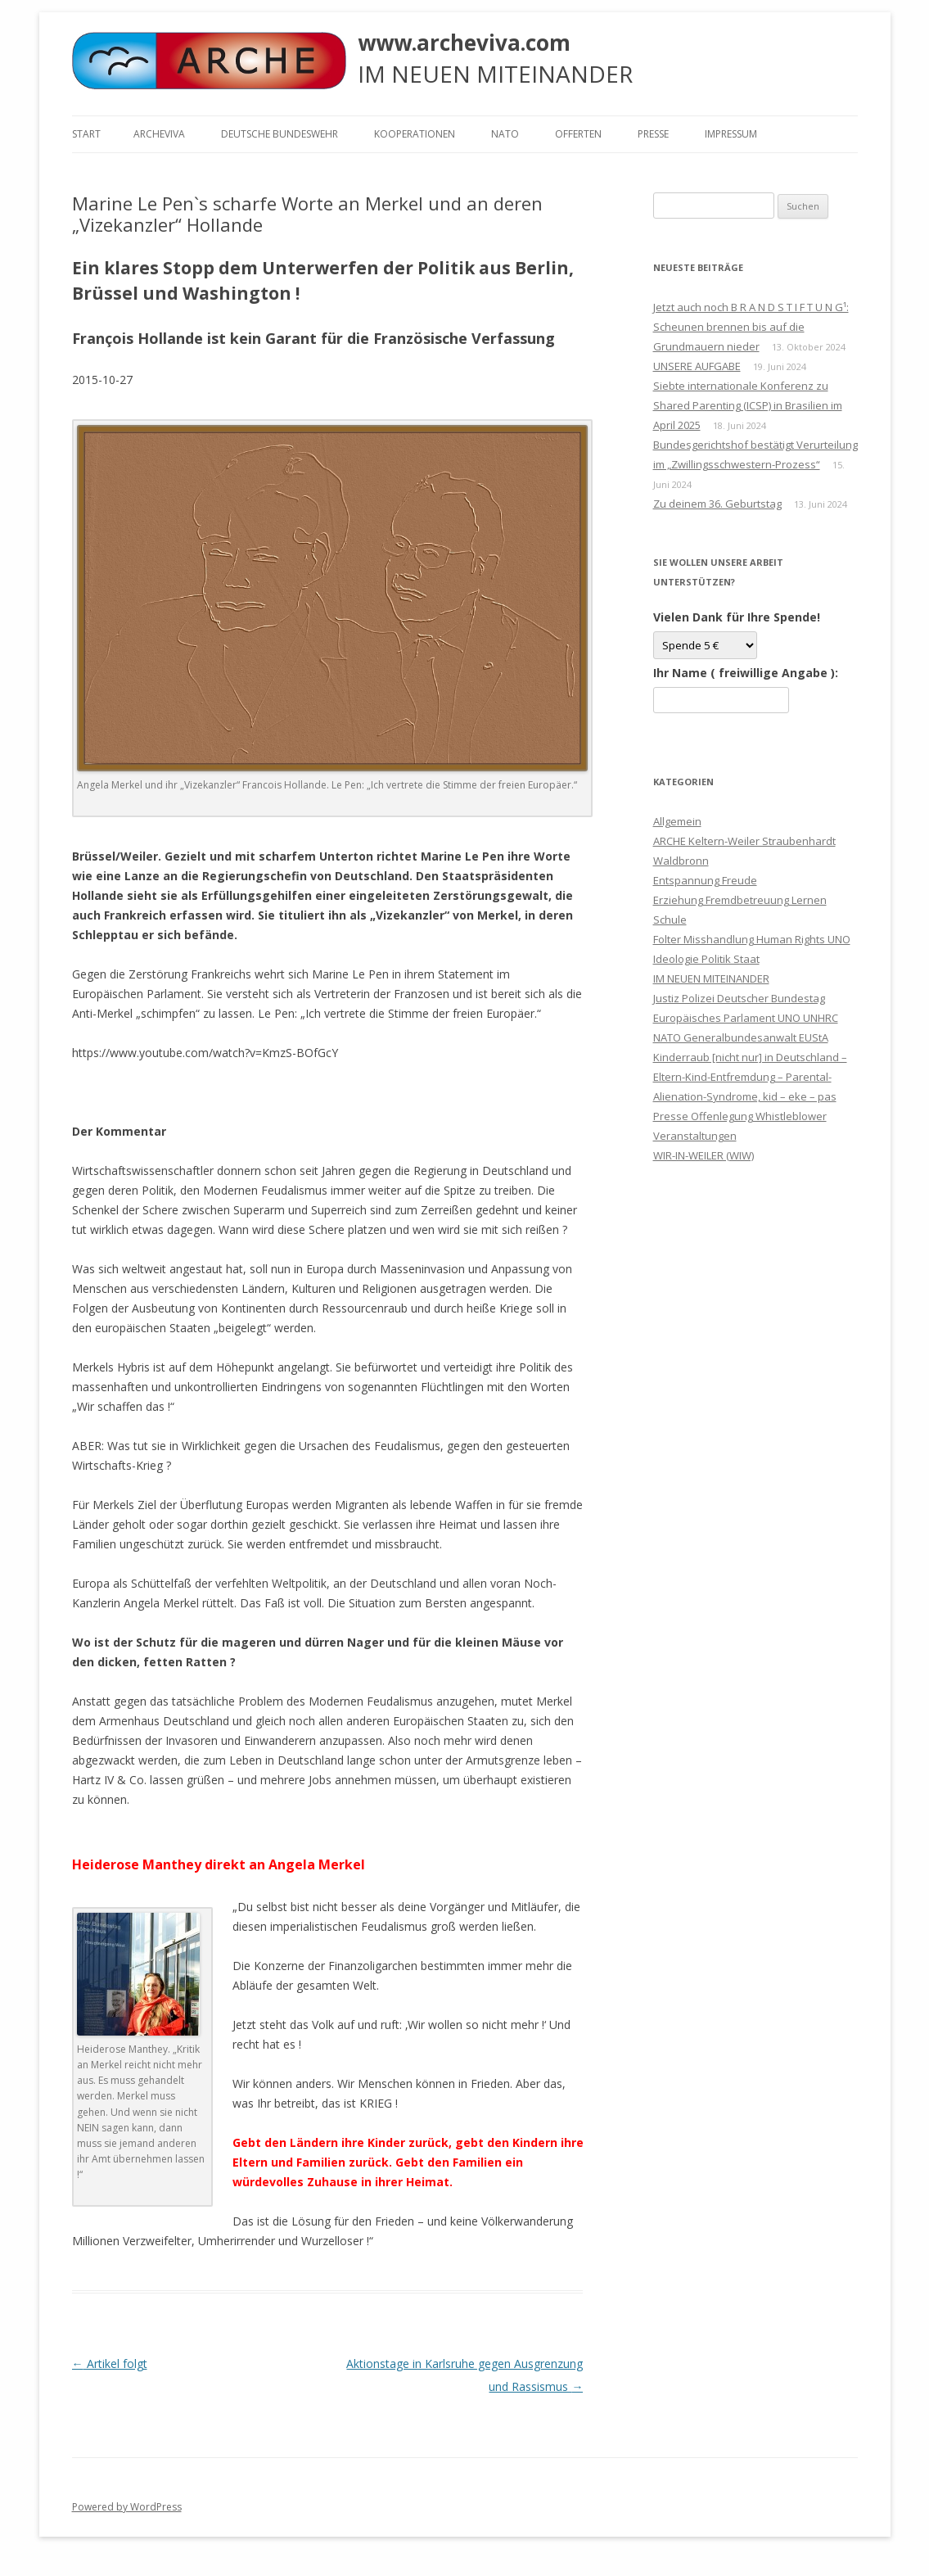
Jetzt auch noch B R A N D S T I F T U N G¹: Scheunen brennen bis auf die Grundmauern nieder (751, 327)
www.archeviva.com (464, 42)
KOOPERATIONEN (414, 134)
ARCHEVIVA (159, 134)
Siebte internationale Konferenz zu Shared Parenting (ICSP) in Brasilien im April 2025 (747, 405)
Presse (653, 134)
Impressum (731, 134)
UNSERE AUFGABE (697, 366)
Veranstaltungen (695, 1135)
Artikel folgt (109, 2363)
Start (86, 134)
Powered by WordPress (127, 2507)
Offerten (578, 134)
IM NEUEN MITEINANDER (711, 978)
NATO (505, 134)
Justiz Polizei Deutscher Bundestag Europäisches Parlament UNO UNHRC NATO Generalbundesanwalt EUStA (745, 1018)
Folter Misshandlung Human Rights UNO (751, 939)
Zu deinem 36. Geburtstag (717, 503)
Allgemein (677, 821)
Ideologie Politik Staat (706, 958)
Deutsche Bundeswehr (279, 134)
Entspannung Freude (705, 880)
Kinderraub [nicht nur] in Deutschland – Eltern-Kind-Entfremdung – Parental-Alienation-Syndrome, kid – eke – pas (750, 1077)
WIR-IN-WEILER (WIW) (703, 1155)
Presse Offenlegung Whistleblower (740, 1116)
